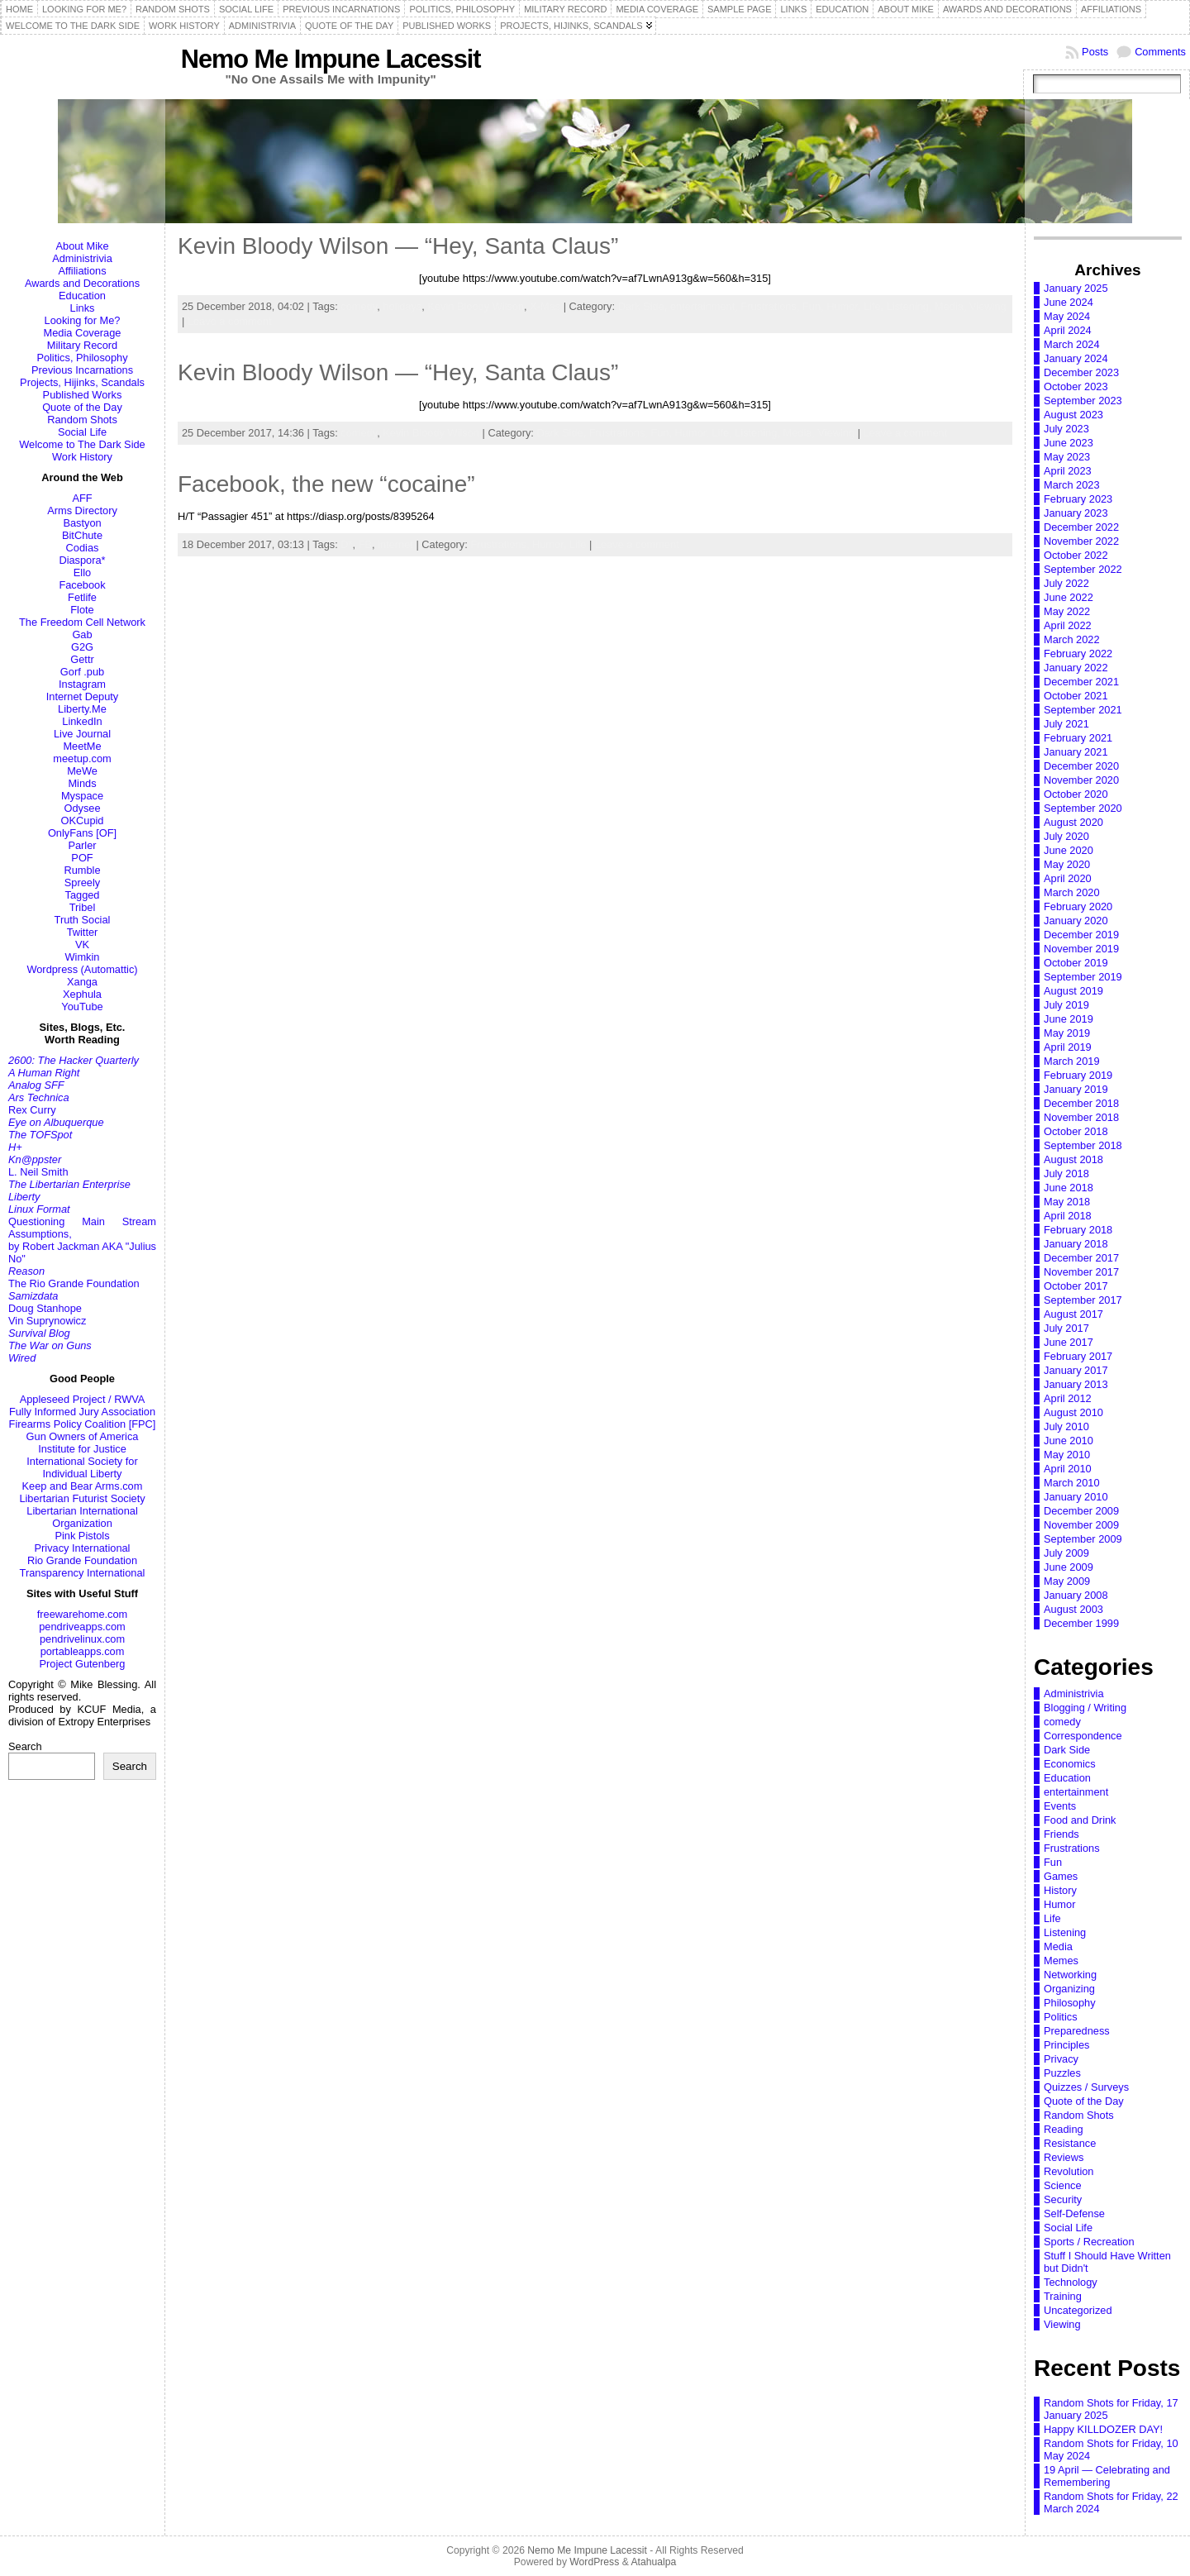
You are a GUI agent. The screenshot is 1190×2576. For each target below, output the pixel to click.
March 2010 (1072, 1482)
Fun (1053, 1862)
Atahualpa (653, 2562)
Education (82, 295)
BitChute (82, 535)
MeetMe (82, 746)
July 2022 (1066, 583)
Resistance (1070, 2143)
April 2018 (1068, 1215)
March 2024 (1072, 344)
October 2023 (1076, 386)
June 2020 (1068, 850)
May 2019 (1067, 1033)
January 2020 (1076, 920)
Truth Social (83, 920)
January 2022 (1076, 667)
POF (82, 858)
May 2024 (1067, 316)
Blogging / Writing (1085, 1707)
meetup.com (82, 758)
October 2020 (1076, 794)
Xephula (82, 994)
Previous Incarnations (82, 370)
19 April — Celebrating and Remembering (1107, 2476)
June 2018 (1068, 1187)
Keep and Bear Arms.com (82, 1486)
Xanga (82, 982)
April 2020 (1068, 878)
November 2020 (1081, 780)
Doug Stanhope (45, 1308)
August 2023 (1073, 414)
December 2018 (1081, 1103)
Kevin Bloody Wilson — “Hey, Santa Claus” (398, 246)
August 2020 (1073, 822)
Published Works (82, 395)
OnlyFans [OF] (82, 833)
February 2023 (1078, 499)
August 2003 (1073, 1609)
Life (578, 544)
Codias (82, 547)
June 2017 (1068, 1342)
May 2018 (1067, 1201)
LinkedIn (82, 721)
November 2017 (1081, 1272)
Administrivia (82, 258)
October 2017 (1076, 1286)
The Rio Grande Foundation (74, 1283)
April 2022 (1068, 625)
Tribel (82, 907)
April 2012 (1068, 1398)
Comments (1160, 51)
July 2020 (1066, 836)
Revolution (1068, 2171)
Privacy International (83, 1548)
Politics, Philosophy (81, 357)
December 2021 (1081, 681)
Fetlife (82, 597)
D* (346, 544)
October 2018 (1076, 1131)
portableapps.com (82, 1651)
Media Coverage (82, 333)
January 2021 (1076, 752)
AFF (82, 498)
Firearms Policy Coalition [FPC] (82, 1424)
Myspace (82, 795)
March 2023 (1072, 485)
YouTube (81, 1006)
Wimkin (82, 957)
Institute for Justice (82, 1449)
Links (82, 308)
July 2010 (1066, 1426)
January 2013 (1076, 1384)
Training (1063, 2296)
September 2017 (1083, 1300)
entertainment (1076, 1792)
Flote (81, 609)
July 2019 (1066, 1005)
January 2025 (1076, 288)
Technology (1070, 2282)
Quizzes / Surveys (1086, 2087)
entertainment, (705, 306)
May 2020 (1067, 864)
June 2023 (1068, 442)
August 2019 (1073, 991)
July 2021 (1066, 724)
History (1060, 1890)
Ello (82, 572)
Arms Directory (82, 510)
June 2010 (1068, 1440)
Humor (1059, 1904)
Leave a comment (230, 321)
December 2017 (1081, 1258)
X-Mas (545, 306)
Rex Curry (32, 1110)
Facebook (82, 585)
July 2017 (1066, 1328)
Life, (875, 306)
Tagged (82, 895)
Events (1060, 1806)
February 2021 (1078, 738)
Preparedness (1077, 2031)
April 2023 (1068, 471)
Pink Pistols (82, 1535)
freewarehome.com (82, 1614)
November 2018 (1081, 1117)
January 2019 (1076, 1089)
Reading (1063, 2129)
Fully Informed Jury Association (82, 1411)
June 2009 (1068, 1567)
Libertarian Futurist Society (82, 1498)
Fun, (814, 306)
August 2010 (1073, 1412)
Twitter (82, 932)
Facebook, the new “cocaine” (326, 484)
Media (1058, 1946)
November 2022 (1081, 541)
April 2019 (1068, 1047)
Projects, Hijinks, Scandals (82, 382)
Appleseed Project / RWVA (82, 1399)
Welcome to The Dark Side (82, 444)
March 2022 (1072, 639)
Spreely (82, 882)
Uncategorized (1078, 2310)
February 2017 (1078, 1356)
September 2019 (1083, 977)
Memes (1061, 1960)
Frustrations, (771, 306)
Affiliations (82, 271)
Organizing (1069, 1988)
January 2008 (1076, 1595)
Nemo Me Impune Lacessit (331, 59)
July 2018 (1066, 1173)
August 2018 (1073, 1159)
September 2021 (1083, 710)
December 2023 (1081, 372)
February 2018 (1078, 1230)
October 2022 (1076, 555)
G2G (82, 647)
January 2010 (1076, 1497)
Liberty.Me (82, 709)
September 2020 (1083, 808)
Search (25, 1746)
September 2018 (1083, 1145)
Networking (1070, 1974)
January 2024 (1076, 358)
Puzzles (1062, 2073)
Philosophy (1070, 2002)
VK (82, 944)
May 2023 (1067, 457)
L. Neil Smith (38, 1172)
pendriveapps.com (82, 1626)
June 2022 (1068, 597)
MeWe (82, 771)
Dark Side (1067, 1750)
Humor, (845, 306)
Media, (952, 306)
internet (395, 544)
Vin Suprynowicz (47, 1320)
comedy (358, 306)
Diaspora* (82, 560)
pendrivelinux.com (82, 1639)
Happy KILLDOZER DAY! (1103, 2429)
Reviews (1063, 2157)
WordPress (594, 2562)
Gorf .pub (82, 671)
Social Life (82, 432)
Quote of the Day (82, 407)
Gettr (81, 659)
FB (365, 544)
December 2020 (1081, 766)
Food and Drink (1080, 1820)
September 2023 (1083, 400)
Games (1061, 1876)
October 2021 (1076, 695)
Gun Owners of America (82, 1436)
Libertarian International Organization (81, 1517)
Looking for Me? (83, 320)
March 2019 (1072, 1061)
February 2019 (1078, 1075)
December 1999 (1081, 1623)
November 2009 (1081, 1525)
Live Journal (82, 733)
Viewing (988, 306)
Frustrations (1072, 1848)
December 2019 (1081, 934)
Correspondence (1083, 1735)
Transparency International (82, 1573)
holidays (402, 306)
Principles (1066, 2045)
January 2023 (1076, 513)
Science (1063, 2185)
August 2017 (1073, 1314)
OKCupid (82, 820)
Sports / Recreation (1089, 2241)
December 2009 (1081, 1511)
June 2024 (1068, 302)
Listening (1065, 1932)
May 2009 (1067, 1581)
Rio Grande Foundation (82, 1560)
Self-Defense (1074, 2213)
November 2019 (1081, 948)
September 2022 (1083, 569)
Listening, (911, 306)
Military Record (82, 345)
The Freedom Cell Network (82, 622)
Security (1063, 2199)
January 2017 (1076, 1370)
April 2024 (1068, 330)
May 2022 (1067, 611)
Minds (82, 783)
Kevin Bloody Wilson (475, 306)
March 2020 (1072, 892)
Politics (1061, 2017)
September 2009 (1083, 1539)
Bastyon (82, 523)
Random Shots (82, 419)
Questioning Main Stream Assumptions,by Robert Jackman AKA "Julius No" (82, 1240)
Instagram (82, 684)
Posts (1095, 51)
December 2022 (1081, 527)
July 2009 (1066, 1553)
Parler (82, 845)
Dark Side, (644, 306)
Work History (82, 457)
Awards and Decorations (82, 283)
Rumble (82, 870)
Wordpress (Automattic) (81, 969)
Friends (1061, 1834)
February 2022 (1078, 653)
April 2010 (1068, 1468)
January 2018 (1076, 1244)
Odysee (82, 808)
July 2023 (1066, 428)
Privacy (1061, 2059)
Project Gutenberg (83, 1664)
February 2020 (1078, 906)
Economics (1070, 1764)
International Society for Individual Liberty (81, 1467)
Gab (82, 634)
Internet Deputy (82, 696)
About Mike (81, 246)
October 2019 (1076, 962)
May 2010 (1067, 1454)
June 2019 (1068, 1019)
